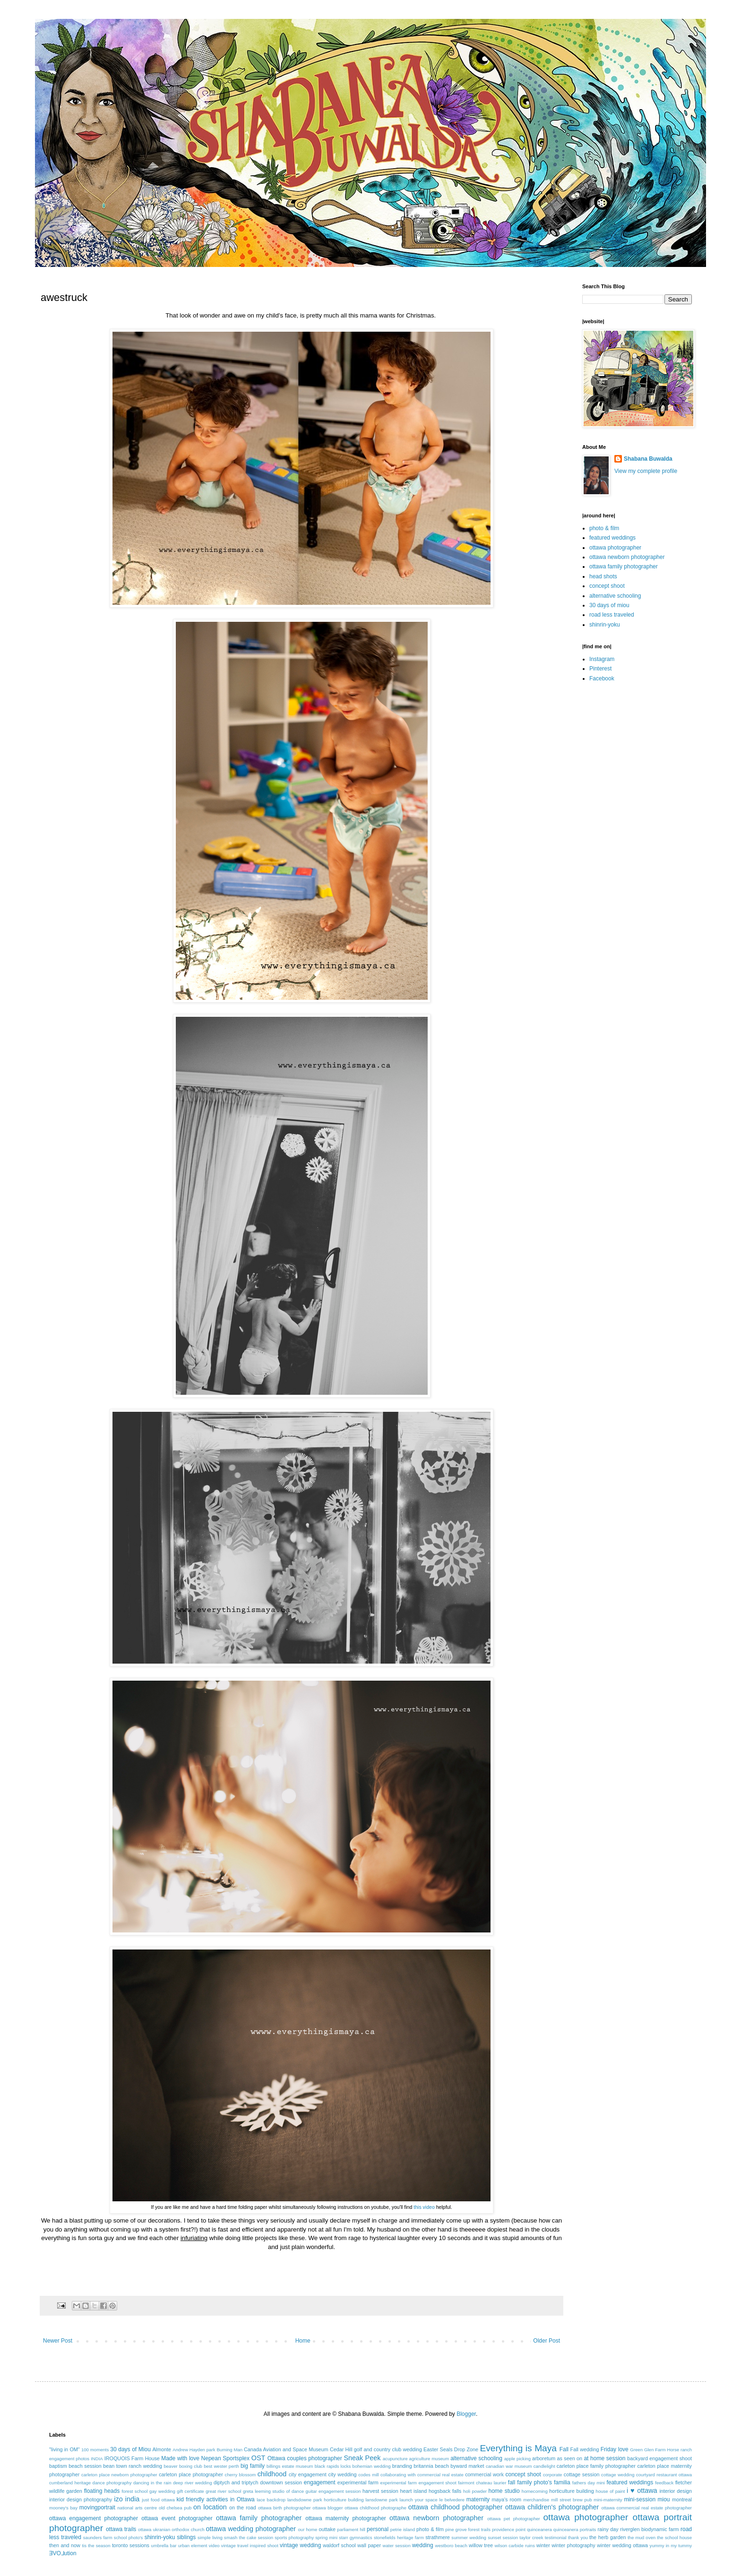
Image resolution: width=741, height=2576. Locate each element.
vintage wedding (300, 2545)
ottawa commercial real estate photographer (646, 2507)
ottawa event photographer (177, 2518)
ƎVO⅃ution (63, 2553)
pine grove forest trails (468, 2529)
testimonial (556, 2537)
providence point (509, 2529)
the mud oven (641, 2537)
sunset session (503, 2537)
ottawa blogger (327, 2507)
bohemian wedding (372, 2466)
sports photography (294, 2537)
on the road (242, 2507)
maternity (478, 2499)
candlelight (544, 2466)
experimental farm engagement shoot (418, 2482)
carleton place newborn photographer (119, 2474)
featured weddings (612, 537)
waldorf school (339, 2545)
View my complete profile (645, 471)
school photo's (128, 2537)
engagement (320, 2482)
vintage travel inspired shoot (249, 2545)
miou (664, 2499)
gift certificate (190, 2491)
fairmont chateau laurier (482, 2482)
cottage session (582, 2474)
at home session (604, 2458)
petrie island (402, 2529)
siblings (186, 2537)
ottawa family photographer (623, 566)
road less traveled (611, 614)
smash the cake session (248, 2537)
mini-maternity (608, 2499)
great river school (223, 2491)
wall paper (369, 2545)
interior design (675, 2491)
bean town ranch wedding (132, 2466)
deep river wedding (192, 2482)
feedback (664, 2482)
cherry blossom (240, 2474)
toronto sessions (130, 2545)
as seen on (570, 2458)
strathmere (437, 2537)
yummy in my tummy (671, 2545)
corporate (552, 2474)
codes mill (368, 2474)
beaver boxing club (183, 2466)
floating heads (102, 2491)
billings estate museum (290, 2466)
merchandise (536, 2499)
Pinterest (600, 668)
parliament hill (351, 2529)
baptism (58, 2466)
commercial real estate (440, 2474)
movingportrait (97, 2507)
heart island (413, 2491)
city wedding (342, 2474)
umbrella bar (164, 2545)
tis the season (96, 2545)
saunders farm (97, 2537)
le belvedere (452, 2499)
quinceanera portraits (574, 2529)
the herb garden (607, 2537)
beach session (85, 2466)
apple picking (517, 2458)
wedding (422, 2545)
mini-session (639, 2499)
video (214, 2545)
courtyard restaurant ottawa (664, 2474)
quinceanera (539, 2529)
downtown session (281, 2482)
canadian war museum (509, 2466)
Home (302, 2340)
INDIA (97, 2458)
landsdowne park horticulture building (325, 2499)
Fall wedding (584, 2449)
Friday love (615, 2449)
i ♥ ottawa (642, 2490)
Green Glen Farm (647, 2449)
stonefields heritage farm (399, 2537)
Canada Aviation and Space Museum (286, 2449)
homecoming (535, 2491)
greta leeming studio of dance (273, 2491)
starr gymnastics (355, 2537)
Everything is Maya (518, 2448)
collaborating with (398, 2474)
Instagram (601, 659)
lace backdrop (271, 2499)
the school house (674, 2537)
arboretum (543, 2458)
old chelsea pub (175, 2507)
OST (258, 2458)
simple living (210, 2537)
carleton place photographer (191, 2474)
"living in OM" (64, 2449)
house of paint (610, 2491)
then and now (64, 2545)
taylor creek (531, 2537)
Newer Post (57, 2340)
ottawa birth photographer (284, 2507)
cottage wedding (618, 2474)
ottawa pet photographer (513, 2518)
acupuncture (395, 2458)
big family (253, 2466)
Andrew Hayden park (193, 2449)
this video (424, 2207)
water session (397, 2545)
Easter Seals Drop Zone (450, 2449)
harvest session (380, 2491)
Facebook (601, 678)
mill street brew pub (571, 2499)
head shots (603, 576)
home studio (503, 2491)
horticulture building (571, 2491)
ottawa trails (121, 2529)
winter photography (573, 2545)
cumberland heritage (70, 2482)
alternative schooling (615, 595)
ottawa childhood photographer (455, 2507)
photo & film (604, 528)
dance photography (112, 2482)
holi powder (475, 2491)
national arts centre (137, 2507)
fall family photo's (530, 2482)
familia (562, 2482)
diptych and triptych (236, 2482)
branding (402, 2466)
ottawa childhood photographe (375, 2507)
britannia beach (431, 2466)
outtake (327, 2529)
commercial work (484, 2474)
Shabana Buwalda (648, 458)
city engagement (308, 2474)
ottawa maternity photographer (345, 2518)
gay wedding (162, 2491)
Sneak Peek (362, 2458)
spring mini (326, 2537)
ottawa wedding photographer (251, 2529)
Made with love (180, 2458)
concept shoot (607, 586)
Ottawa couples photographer (304, 2458)
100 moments (95, 2449)
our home (307, 2529)
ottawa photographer (615, 547)
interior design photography (80, 2499)
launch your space (419, 2499)
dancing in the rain (152, 2482)
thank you (578, 2537)
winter (543, 2545)
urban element (192, 2545)
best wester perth (221, 2466)
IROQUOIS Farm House (132, 2458)
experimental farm (358, 2482)
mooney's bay (63, 2507)
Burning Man (229, 2449)
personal (377, 2529)
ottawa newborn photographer (626, 557)
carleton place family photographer (596, 2466)
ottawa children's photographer (552, 2507)
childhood (272, 2474)
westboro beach (451, 2545)
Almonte (161, 2449)
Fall (564, 2449)
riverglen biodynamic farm (649, 2529)
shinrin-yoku (604, 624)
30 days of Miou (130, 2449)
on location (210, 2507)
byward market (467, 2466)
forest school (134, 2491)
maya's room (507, 2499)
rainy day (607, 2529)
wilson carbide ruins (514, 2545)
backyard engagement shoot (659, 2458)
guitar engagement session (333, 2491)
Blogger (466, 2414)
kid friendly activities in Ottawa (216, 2499)
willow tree (481, 2545)
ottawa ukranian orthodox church (171, 2529)
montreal (682, 2499)
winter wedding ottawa (622, 2545)
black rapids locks (333, 2466)
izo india (126, 2499)
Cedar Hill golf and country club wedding (376, 2449)
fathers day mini (588, 2482)
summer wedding (468, 2537)
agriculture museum (429, 2458)
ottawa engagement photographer (93, 2518)
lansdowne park (381, 2499)
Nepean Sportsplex (225, 2458)
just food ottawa (158, 2499)
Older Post (546, 2340)
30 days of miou (609, 605)
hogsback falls (445, 2491)
